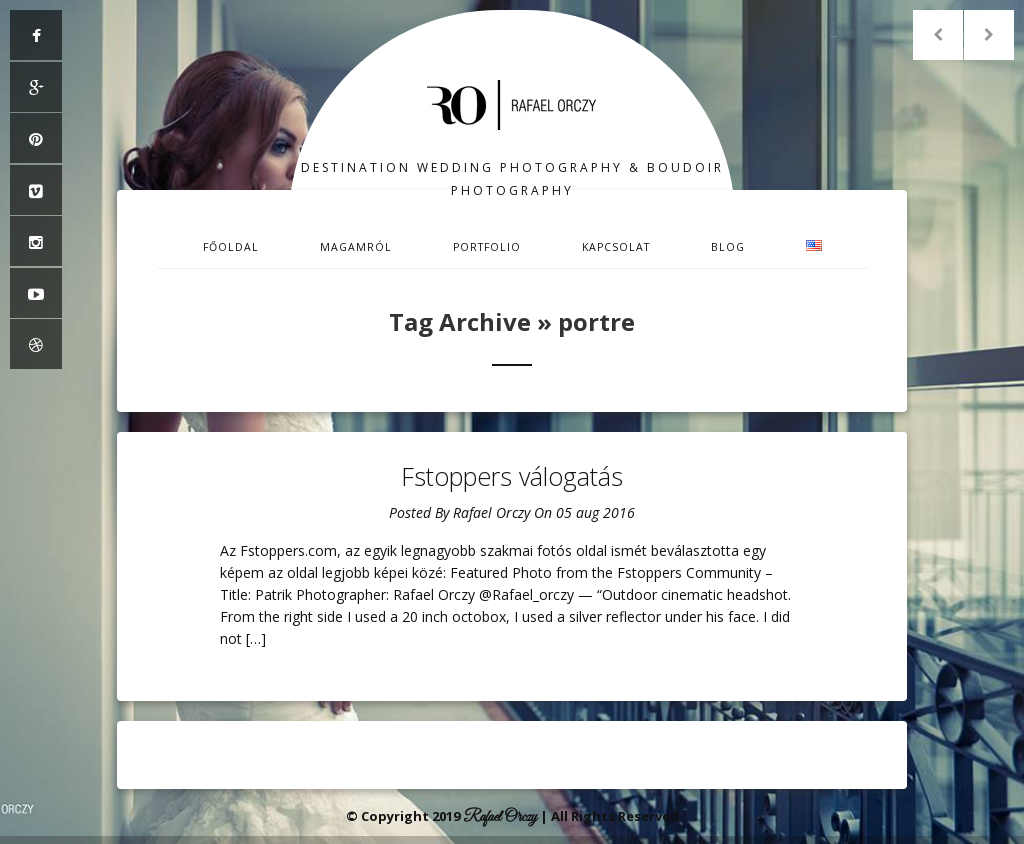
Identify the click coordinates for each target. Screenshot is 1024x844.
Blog (728, 247)
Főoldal (231, 247)
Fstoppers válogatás (512, 476)
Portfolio (487, 247)
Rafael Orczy (491, 512)
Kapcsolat (616, 247)
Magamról (356, 247)
